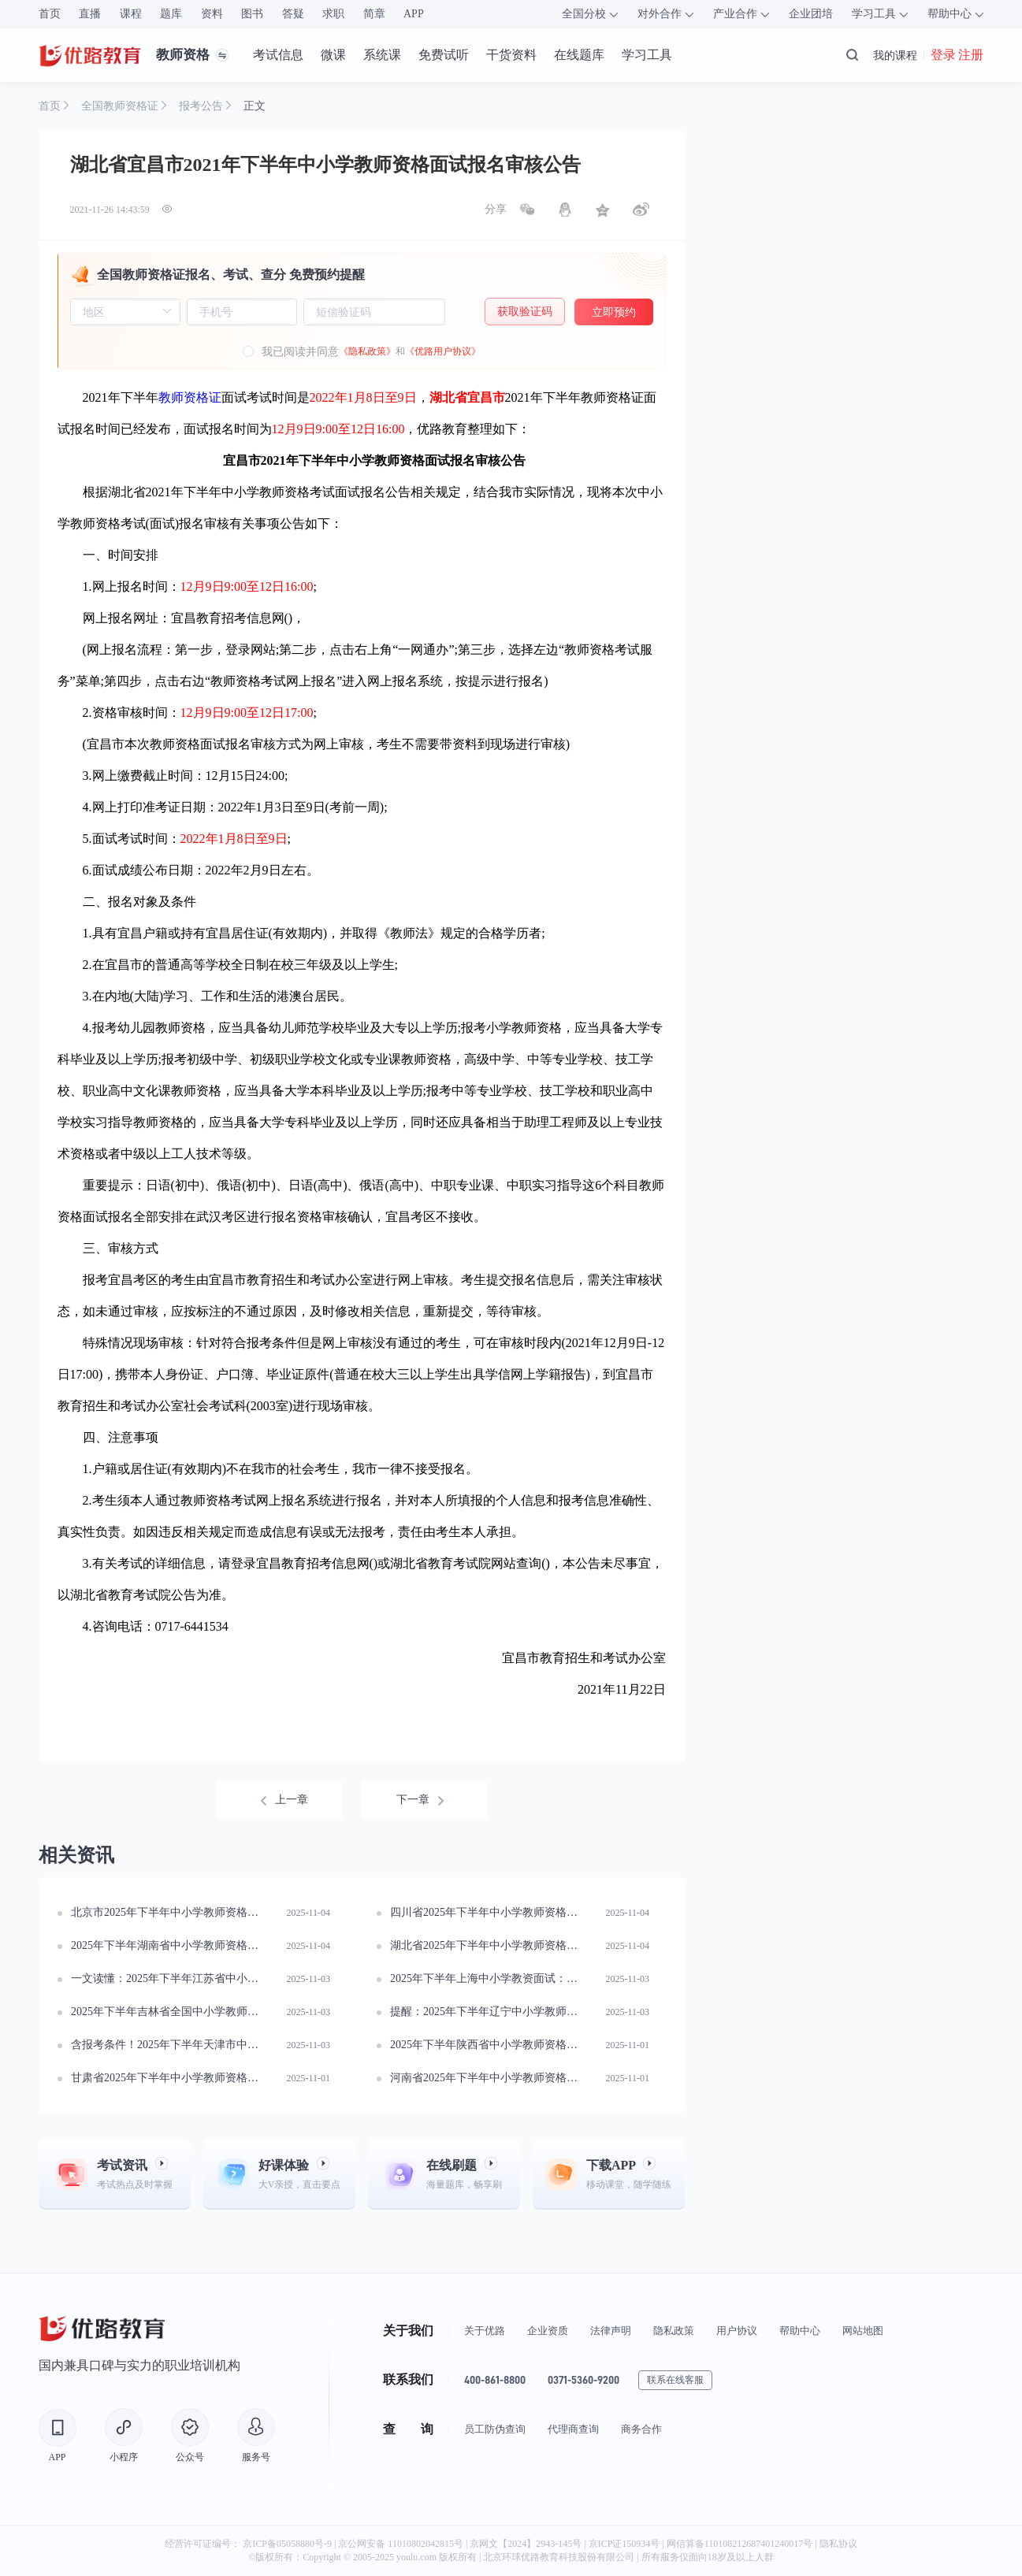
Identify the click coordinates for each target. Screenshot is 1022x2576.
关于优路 (484, 2331)
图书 (252, 14)
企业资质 (547, 2331)
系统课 (382, 54)
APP (413, 14)
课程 (131, 14)
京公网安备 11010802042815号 (402, 2543)
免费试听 (443, 54)
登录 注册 (957, 55)
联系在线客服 (675, 2379)
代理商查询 (573, 2429)
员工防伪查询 (495, 2429)
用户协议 (736, 2331)
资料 (212, 14)
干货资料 (511, 54)
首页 (50, 14)
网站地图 (862, 2331)
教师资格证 (189, 397)
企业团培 (811, 14)
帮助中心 (799, 2331)
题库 (171, 14)
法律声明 (610, 2331)
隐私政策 (673, 2331)
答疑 (293, 14)
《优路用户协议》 (443, 351)
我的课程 (895, 55)
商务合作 (641, 2429)
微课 (333, 54)
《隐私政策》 (367, 351)
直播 (90, 14)
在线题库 (579, 54)
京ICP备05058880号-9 (287, 2543)
